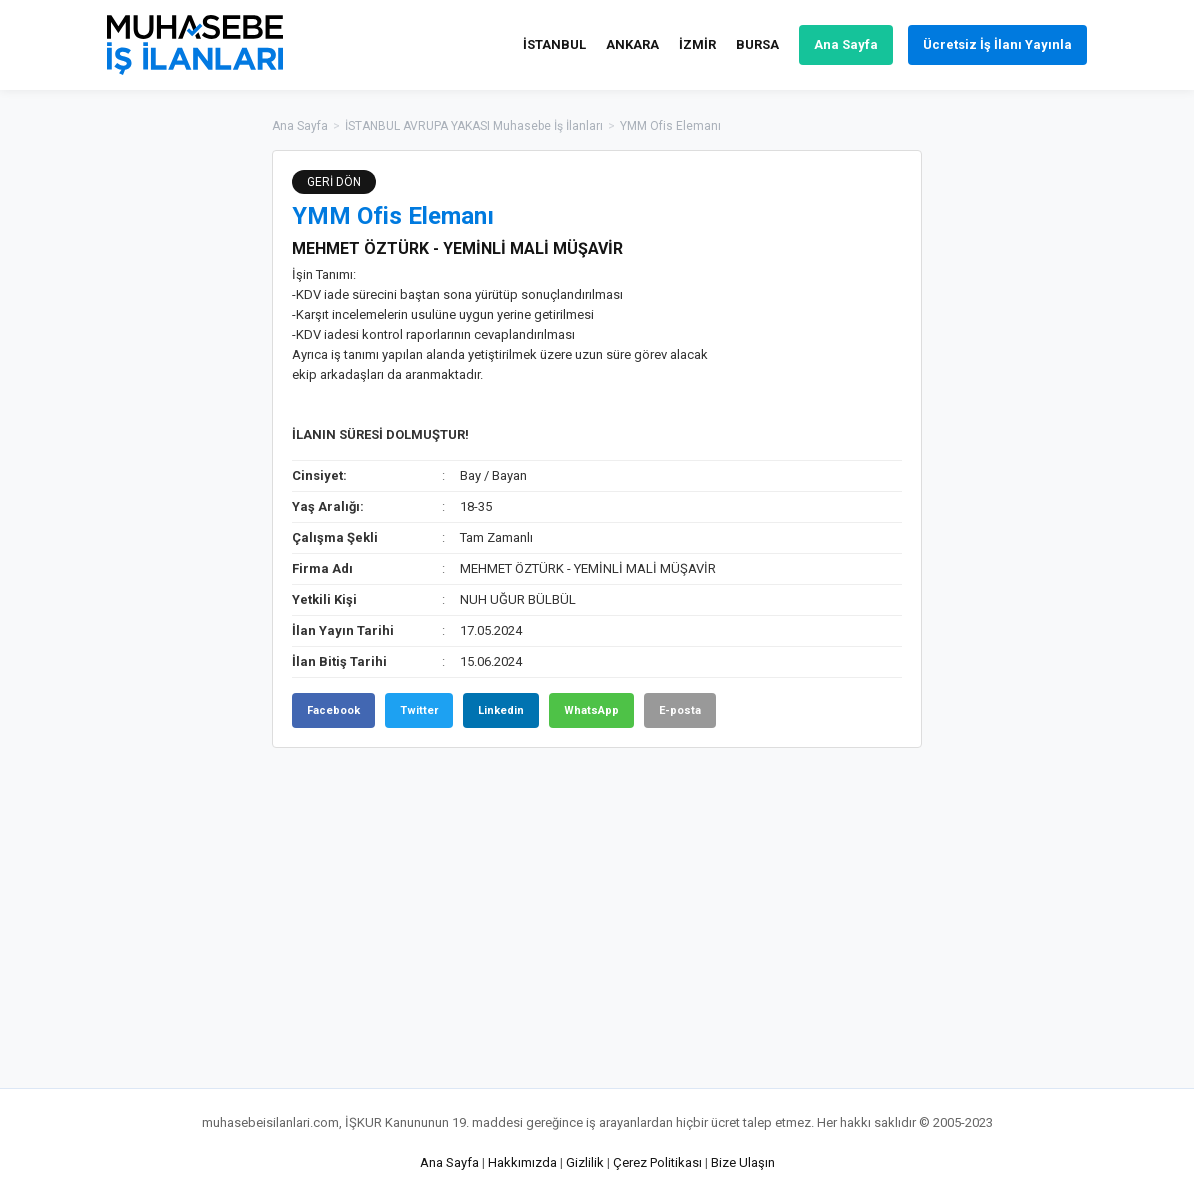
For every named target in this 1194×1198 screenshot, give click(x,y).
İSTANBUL (554, 44)
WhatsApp (591, 710)
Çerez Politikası (657, 1162)
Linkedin (501, 710)
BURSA (757, 44)
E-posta (680, 710)
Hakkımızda (522, 1162)
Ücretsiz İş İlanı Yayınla (997, 44)
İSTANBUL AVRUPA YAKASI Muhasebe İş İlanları (474, 126)
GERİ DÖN (334, 182)
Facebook (333, 710)
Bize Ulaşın (743, 1162)
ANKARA (632, 44)
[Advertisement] (1022, 450)
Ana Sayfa (846, 44)
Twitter (419, 710)
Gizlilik (585, 1162)
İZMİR (697, 44)
